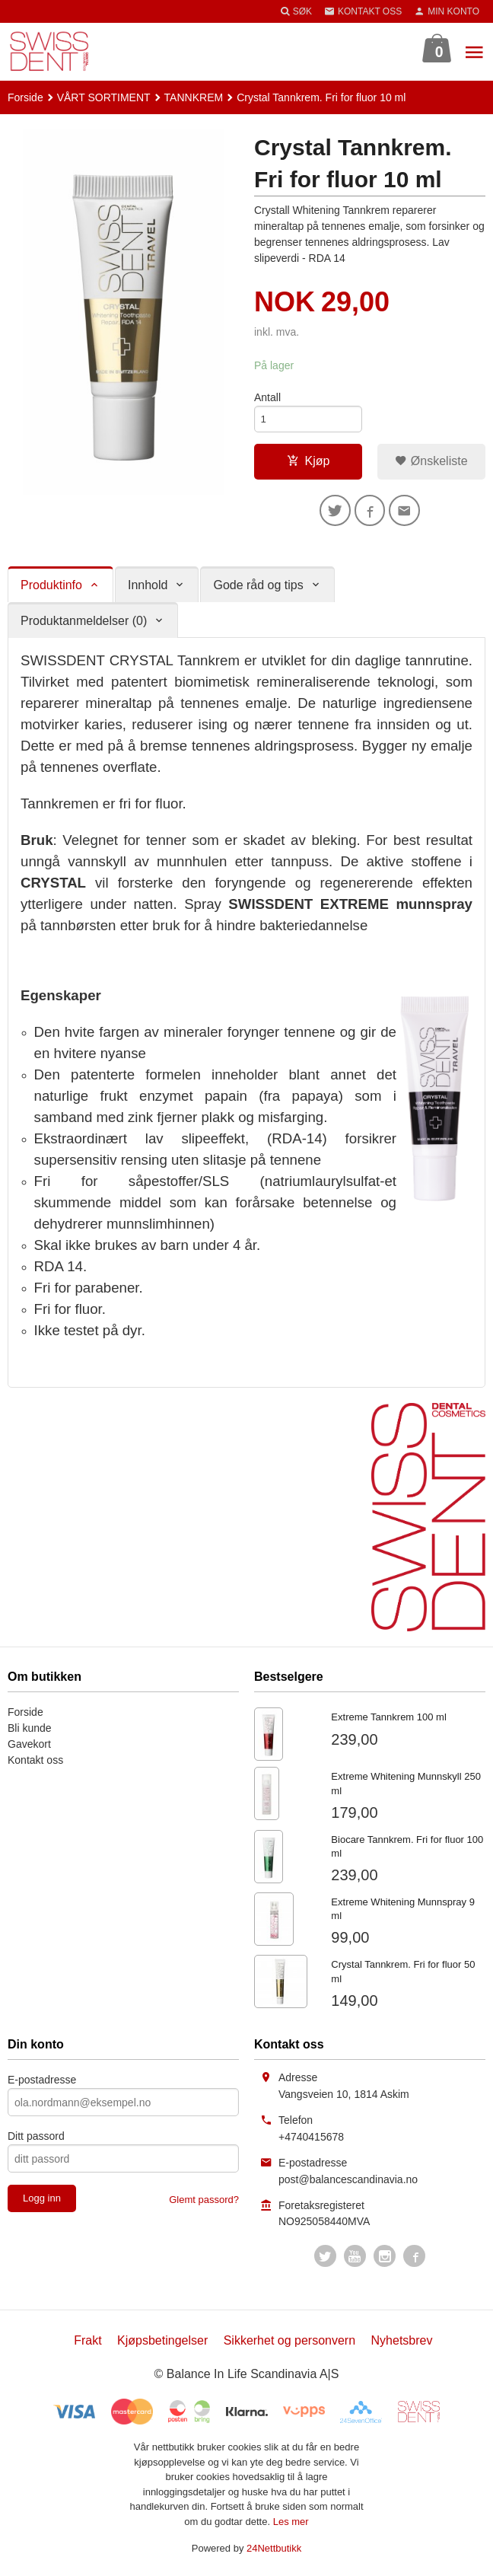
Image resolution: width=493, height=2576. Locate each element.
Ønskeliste (431, 463)
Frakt (87, 2345)
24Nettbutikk (274, 2553)
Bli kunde (30, 1733)
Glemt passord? (204, 2205)
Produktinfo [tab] (51, 589)
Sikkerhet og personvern (289, 2345)
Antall (267, 397)
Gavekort (29, 1749)
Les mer (291, 2526)
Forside (25, 97)
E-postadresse (42, 2085)
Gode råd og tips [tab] (258, 589)
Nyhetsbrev (402, 2345)
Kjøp (308, 463)
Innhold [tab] (148, 589)
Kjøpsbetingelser (162, 2345)
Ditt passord (36, 2141)
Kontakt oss (35, 1765)
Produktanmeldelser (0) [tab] (84, 625)
